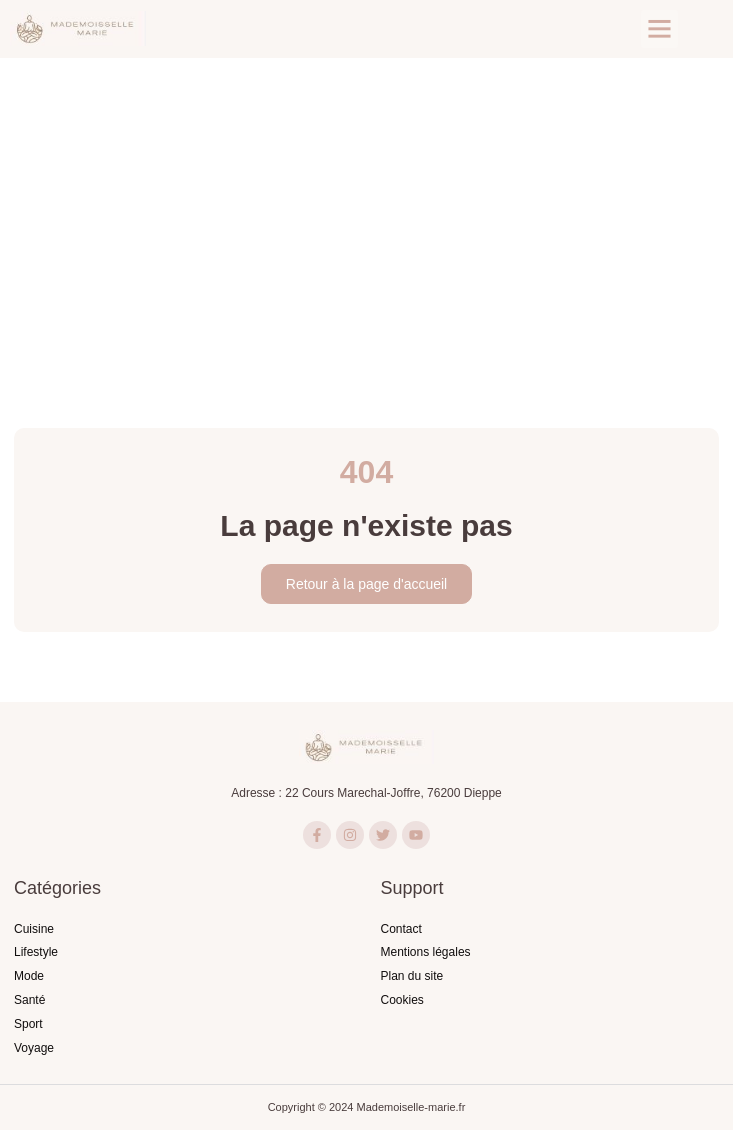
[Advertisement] (366, 208)
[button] (660, 29)
